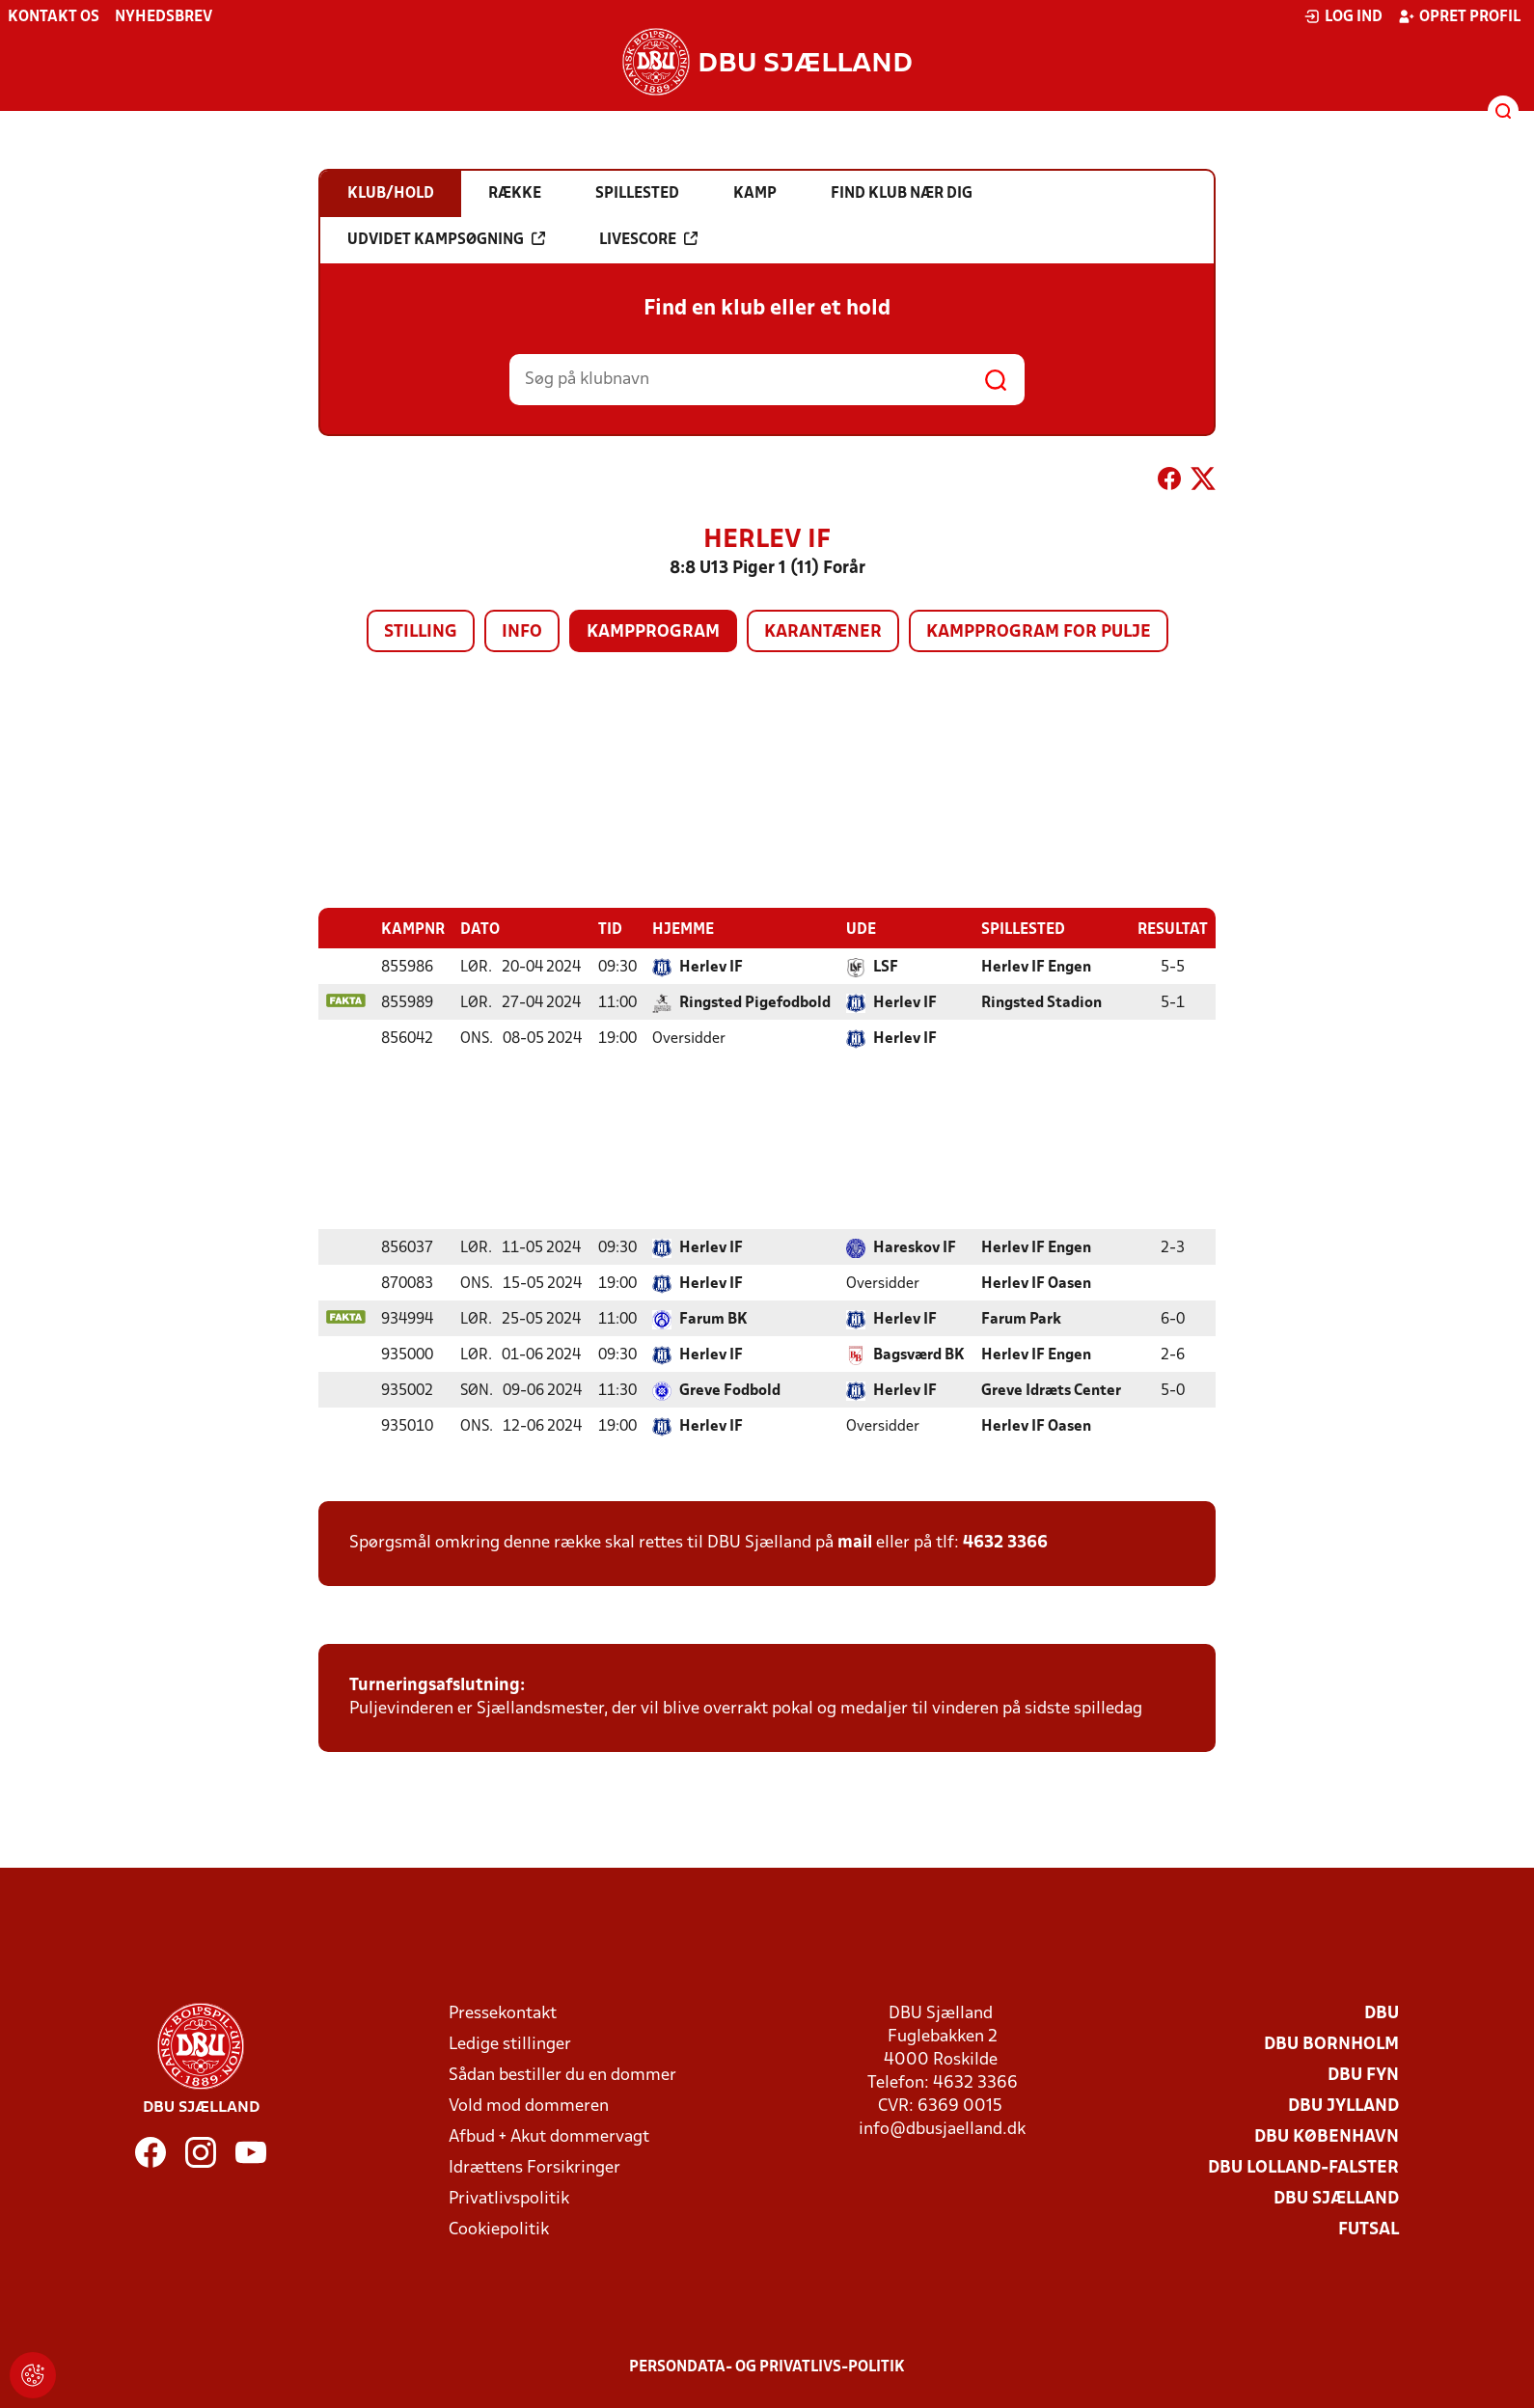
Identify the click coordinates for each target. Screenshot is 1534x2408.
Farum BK (713, 1319)
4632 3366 (1005, 1542)
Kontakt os (53, 17)
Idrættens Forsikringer (534, 2167)
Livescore (648, 239)
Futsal (1368, 2229)
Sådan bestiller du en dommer (562, 2074)
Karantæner (823, 632)
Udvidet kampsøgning (446, 239)
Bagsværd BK (919, 1354)
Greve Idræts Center (1051, 1390)
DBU (1381, 2013)
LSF (885, 966)
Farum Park (1021, 1319)
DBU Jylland (1343, 2105)
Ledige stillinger (510, 2044)
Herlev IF (711, 966)
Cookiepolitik (499, 2229)
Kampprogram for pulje (1038, 632)
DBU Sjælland (1336, 2198)
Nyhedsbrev (163, 17)
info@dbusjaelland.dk (942, 2129)
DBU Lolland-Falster (1303, 2167)
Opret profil (1459, 16)
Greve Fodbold (730, 1390)
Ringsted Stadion (1041, 1002)
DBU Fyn (1363, 2074)
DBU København (1326, 2136)
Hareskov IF (914, 1247)
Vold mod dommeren (529, 2105)
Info (522, 632)
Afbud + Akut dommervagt (549, 2136)
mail (854, 1542)
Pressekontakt (503, 2013)
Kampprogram (653, 632)
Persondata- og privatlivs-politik (767, 2366)
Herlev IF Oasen (1036, 1283)
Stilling (420, 632)
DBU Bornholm (1331, 2044)
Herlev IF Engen (1036, 966)
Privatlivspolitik (509, 2198)
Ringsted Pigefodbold (755, 1002)
